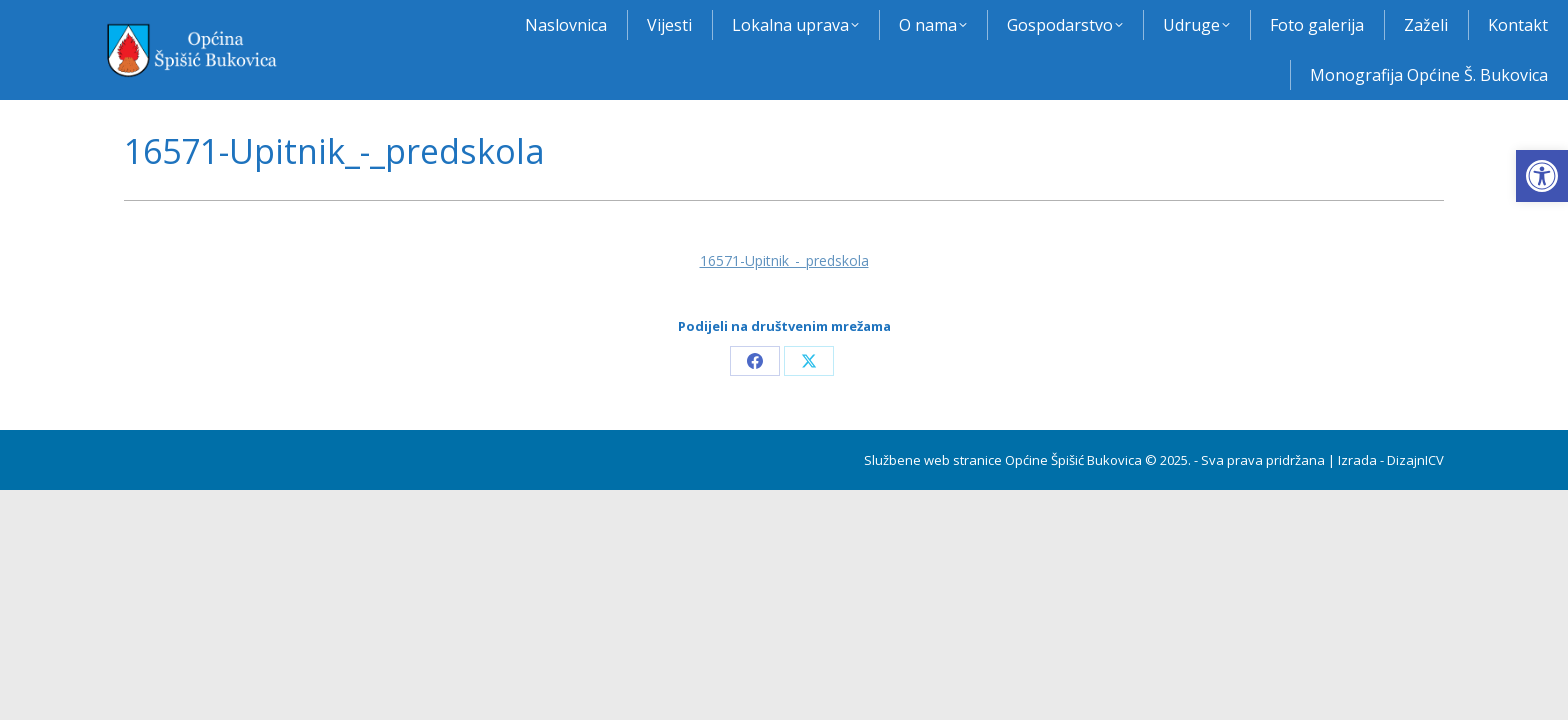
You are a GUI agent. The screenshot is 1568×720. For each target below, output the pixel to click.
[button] (1542, 176)
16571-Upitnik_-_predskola (784, 260)
